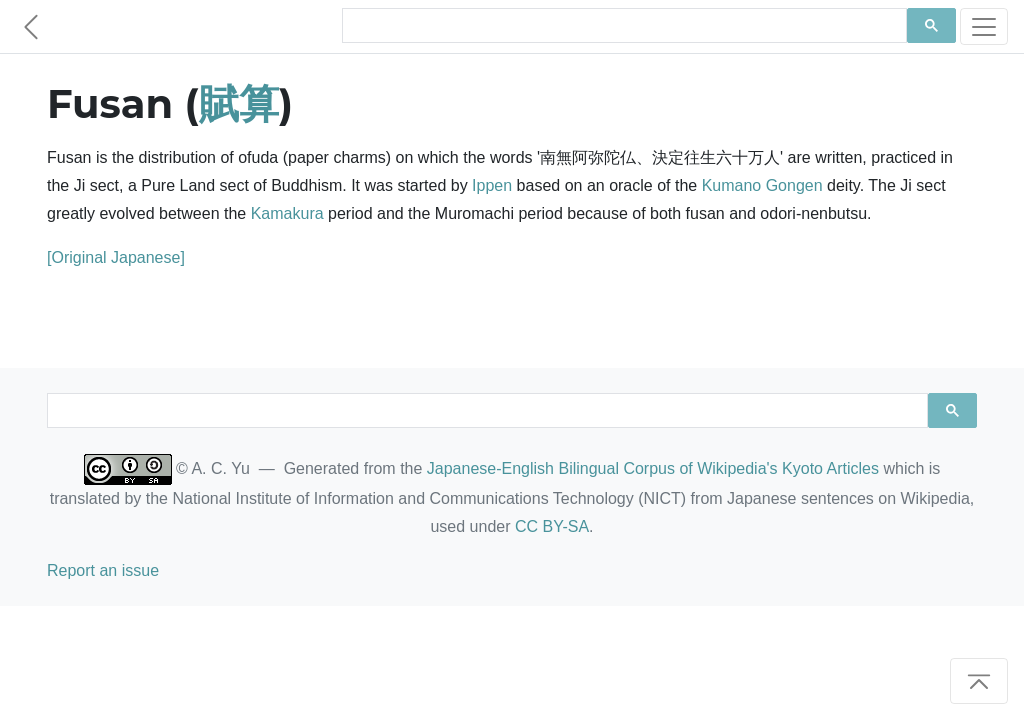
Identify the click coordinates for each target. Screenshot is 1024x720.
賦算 (239, 103)
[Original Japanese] (116, 257)
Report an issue (103, 570)
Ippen (492, 185)
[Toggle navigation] (984, 26)
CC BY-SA (552, 526)
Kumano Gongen (762, 185)
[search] (622, 26)
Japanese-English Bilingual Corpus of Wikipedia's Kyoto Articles (653, 468)
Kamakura (287, 213)
